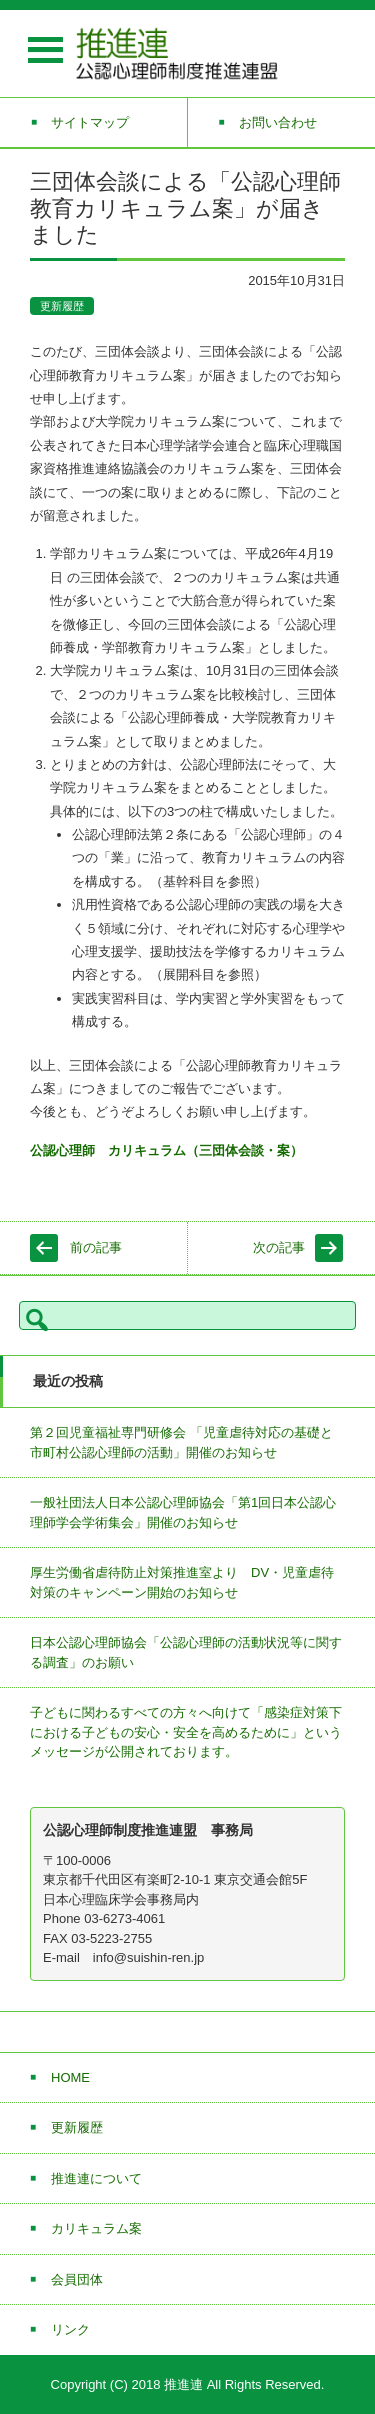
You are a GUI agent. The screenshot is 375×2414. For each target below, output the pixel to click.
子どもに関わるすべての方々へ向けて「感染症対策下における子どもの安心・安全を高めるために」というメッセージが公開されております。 (186, 1732)
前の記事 (96, 1247)
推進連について (96, 2178)
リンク (70, 2329)
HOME (70, 2077)
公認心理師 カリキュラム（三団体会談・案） (166, 1150)
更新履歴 (62, 306)
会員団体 (77, 2279)
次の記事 (279, 1247)
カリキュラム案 (96, 2228)
